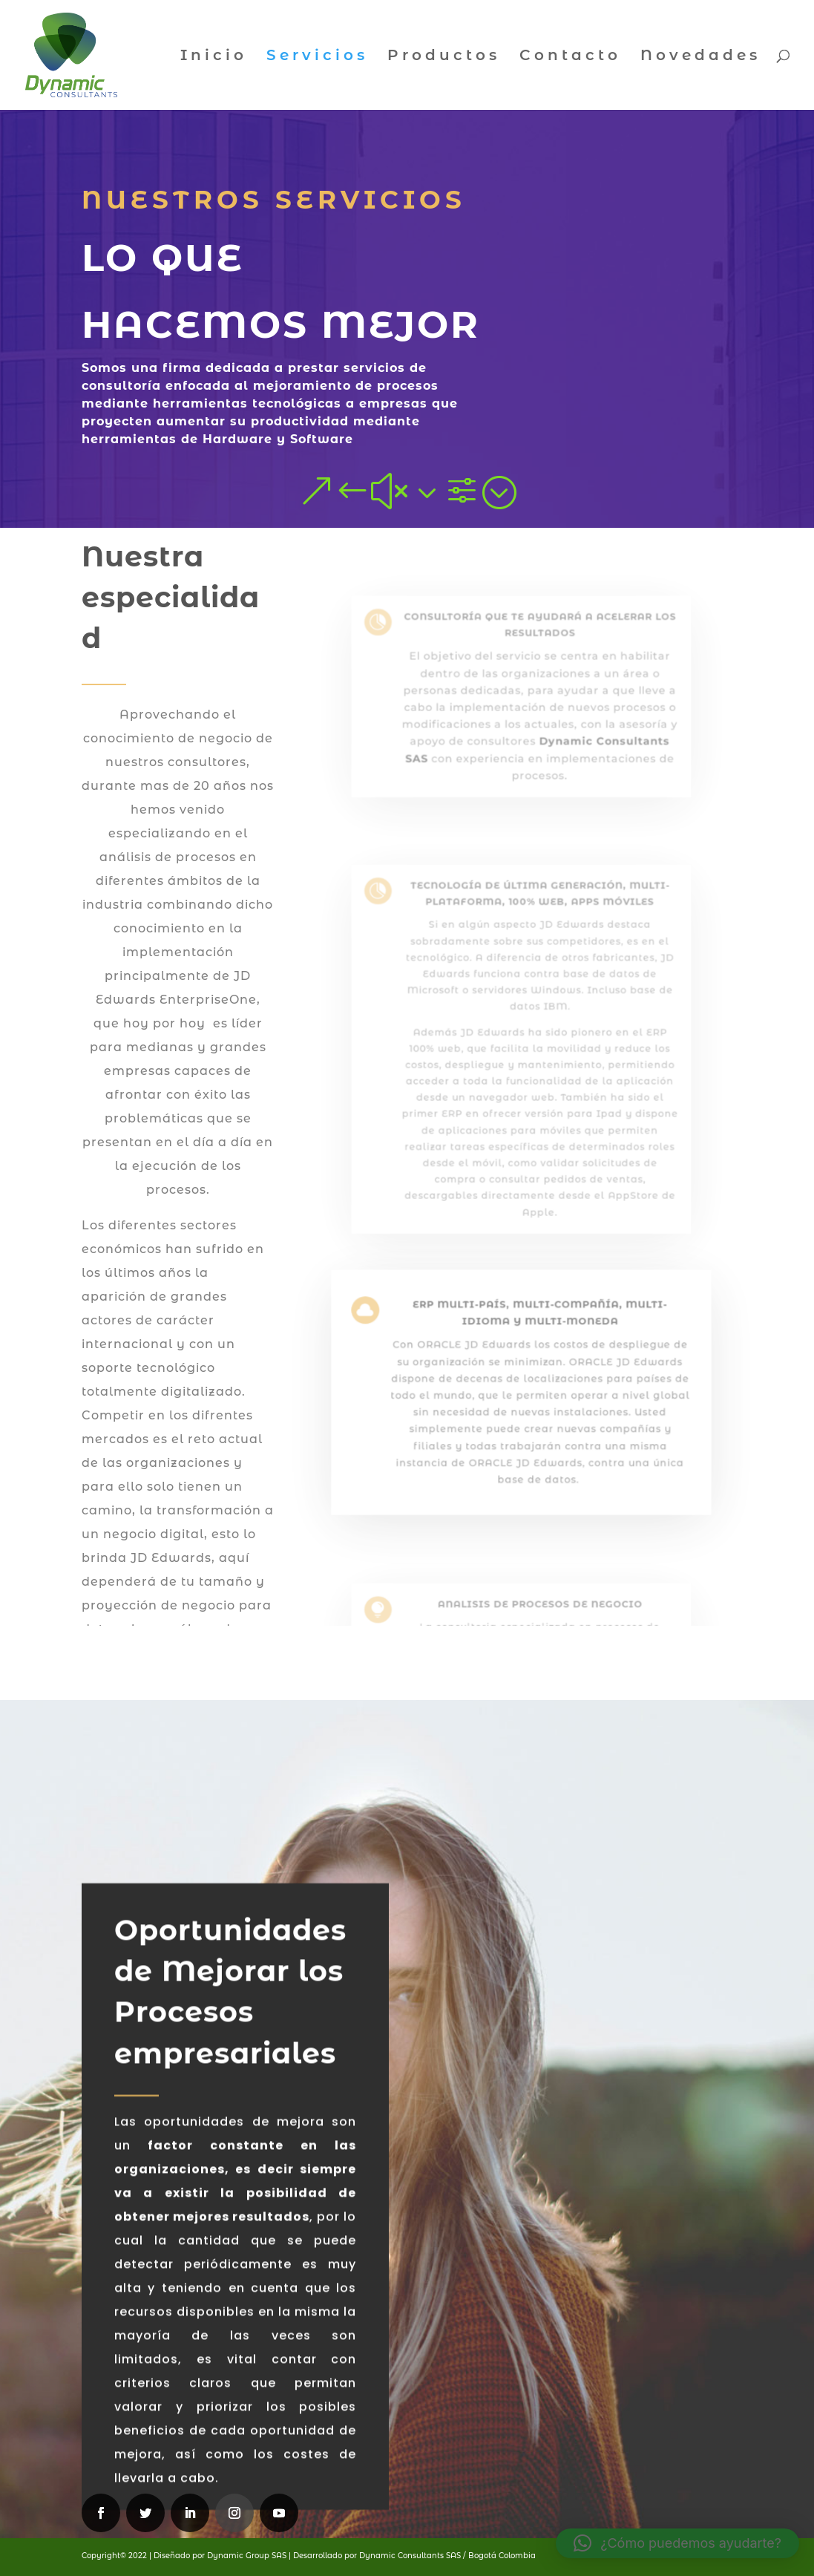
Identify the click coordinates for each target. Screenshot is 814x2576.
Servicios (317, 57)
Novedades (700, 57)
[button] (677, 2543)
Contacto (570, 57)
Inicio (213, 57)
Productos (443, 57)
